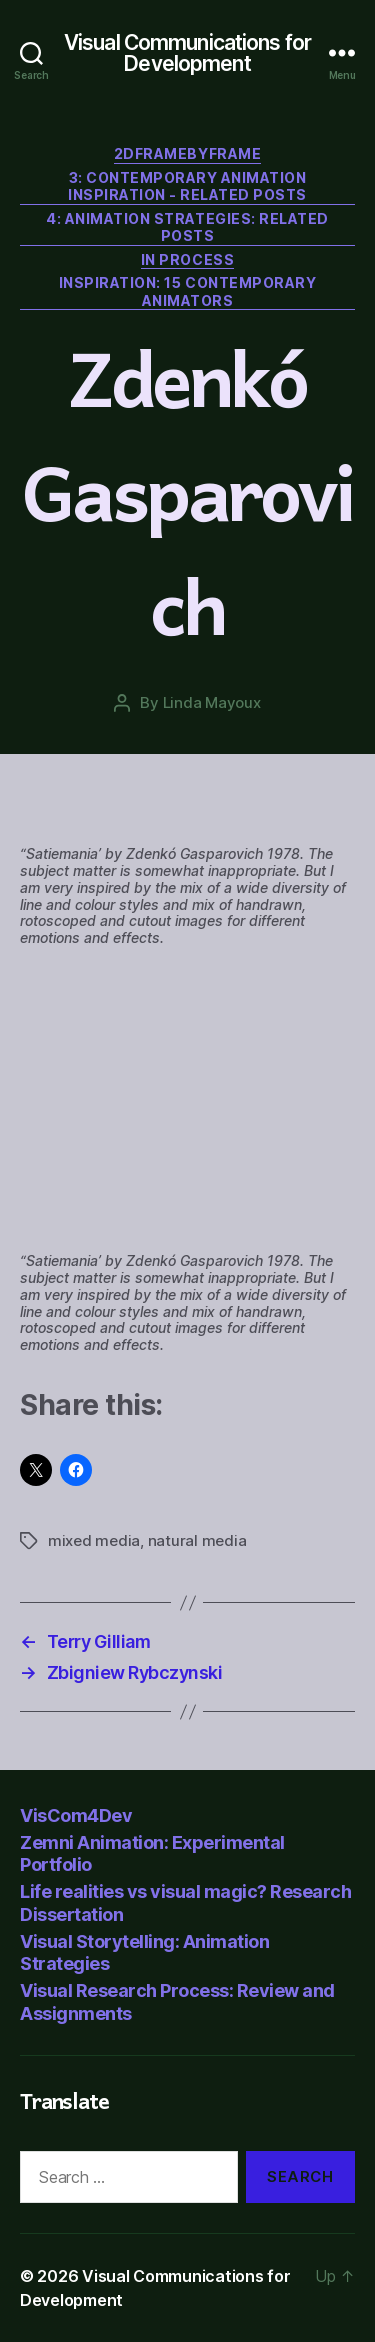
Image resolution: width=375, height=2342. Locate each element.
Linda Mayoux (212, 702)
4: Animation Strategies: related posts (187, 227)
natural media (197, 1540)
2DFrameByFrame (187, 153)
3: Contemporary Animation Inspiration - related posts (187, 186)
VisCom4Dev (76, 1815)
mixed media (94, 1540)
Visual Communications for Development (187, 53)
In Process (187, 259)
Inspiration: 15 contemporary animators (187, 291)
